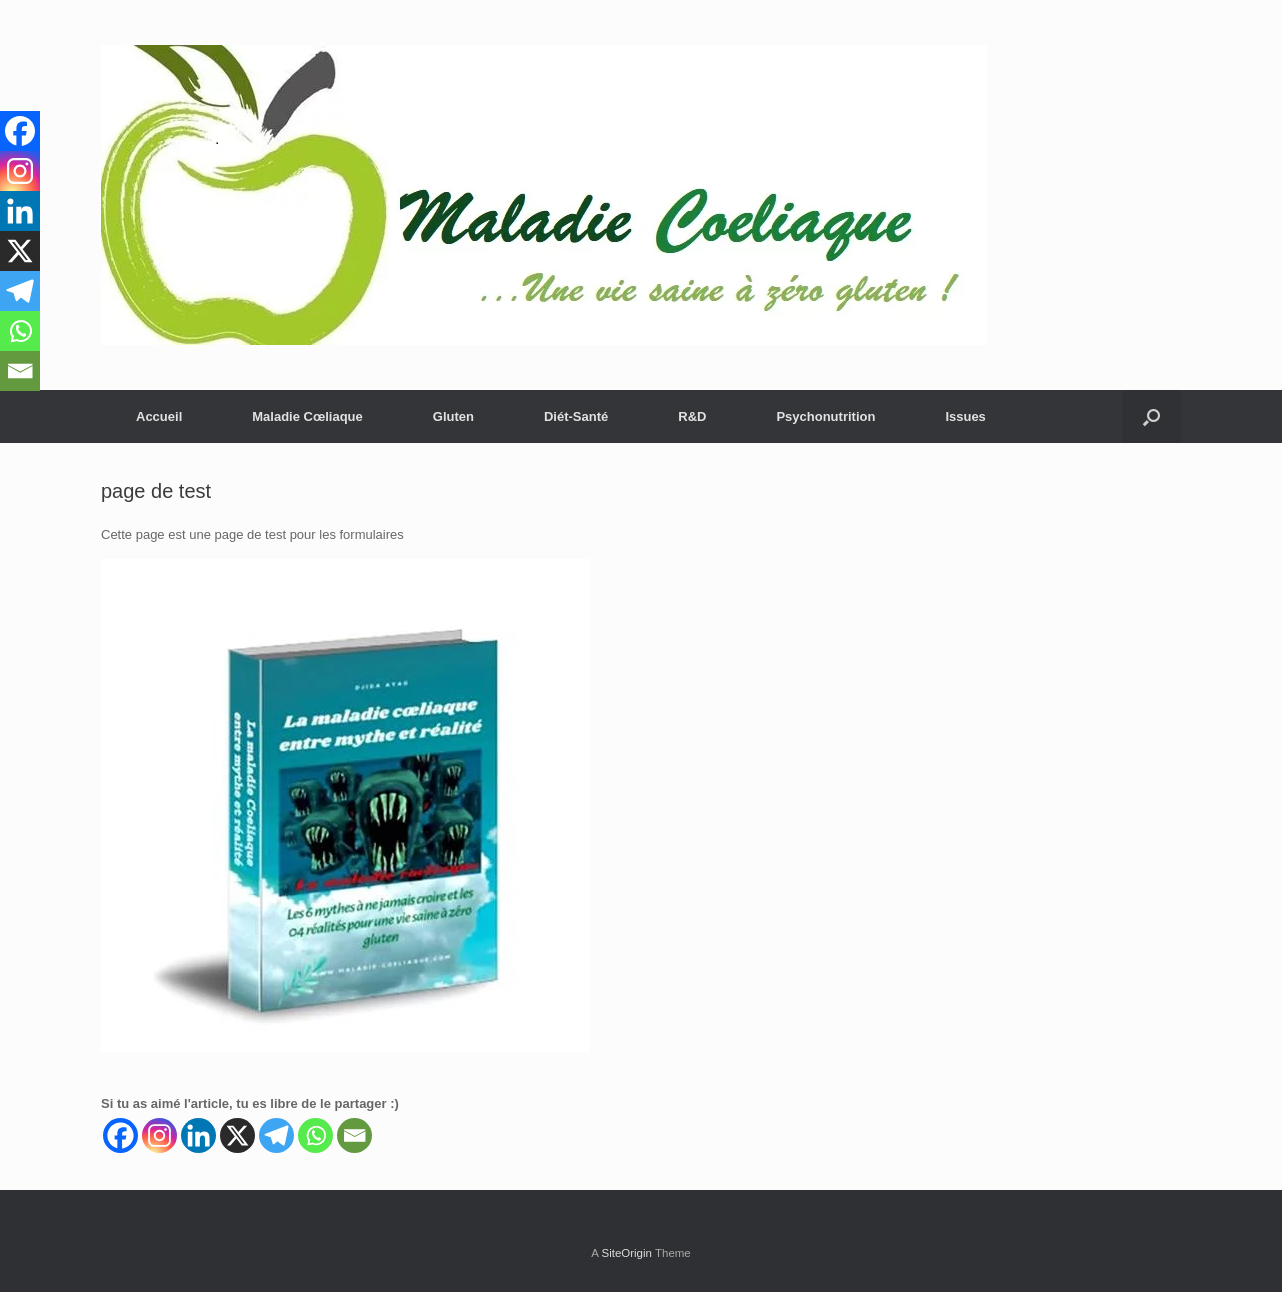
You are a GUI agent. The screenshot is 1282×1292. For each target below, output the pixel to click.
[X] (237, 1135)
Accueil (159, 416)
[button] (1151, 416)
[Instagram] (159, 1135)
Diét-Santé (576, 416)
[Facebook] (120, 1135)
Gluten (453, 416)
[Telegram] (276, 1135)
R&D (692, 416)
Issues (965, 416)
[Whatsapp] (315, 1135)
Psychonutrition (825, 416)
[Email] (354, 1135)
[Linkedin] (198, 1135)
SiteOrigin (626, 1253)
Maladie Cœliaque (307, 416)
